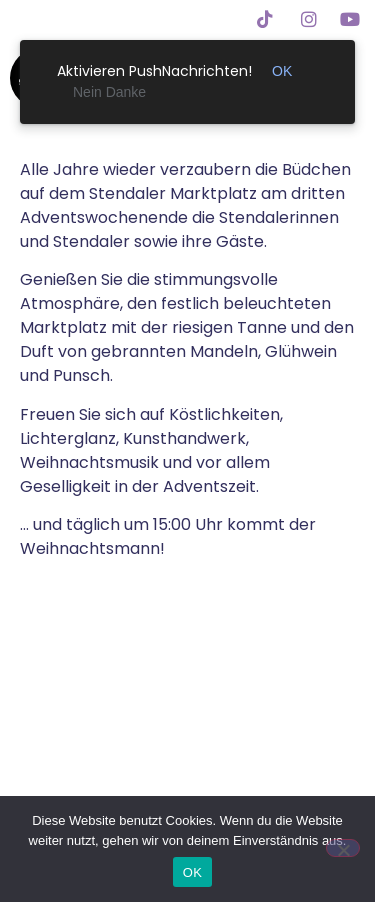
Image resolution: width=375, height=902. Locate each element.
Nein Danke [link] (109, 92)
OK (192, 872)
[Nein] (343, 848)
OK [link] (282, 71)
